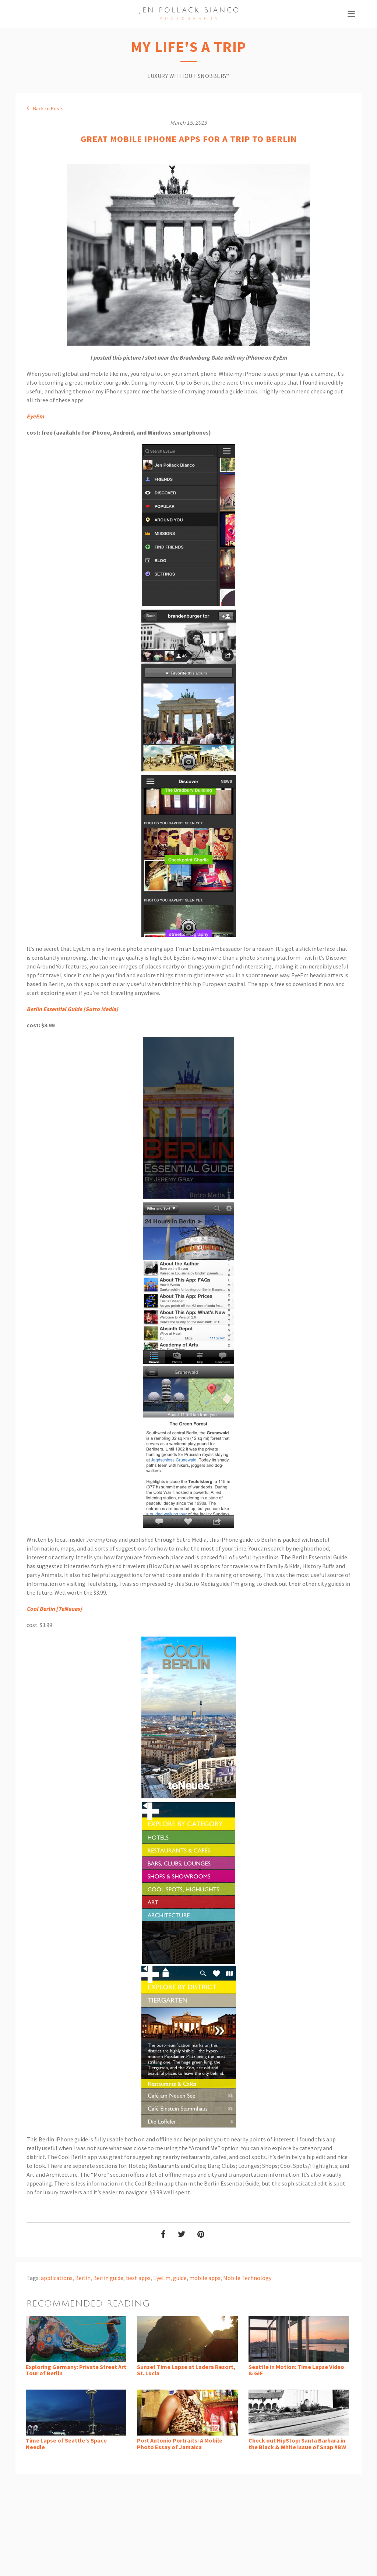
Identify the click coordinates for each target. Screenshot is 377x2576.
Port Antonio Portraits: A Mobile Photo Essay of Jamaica (179, 2444)
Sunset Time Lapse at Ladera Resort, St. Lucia (186, 2370)
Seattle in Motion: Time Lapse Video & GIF (296, 2370)
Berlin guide (108, 2277)
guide (180, 2277)
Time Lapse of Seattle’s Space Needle (66, 2444)
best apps (138, 2277)
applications (57, 2277)
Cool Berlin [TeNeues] (54, 1608)
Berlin (83, 2277)
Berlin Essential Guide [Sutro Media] (72, 1009)
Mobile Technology (247, 2277)
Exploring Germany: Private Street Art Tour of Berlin (76, 2370)
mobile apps (205, 2277)
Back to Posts (45, 108)
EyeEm (35, 416)
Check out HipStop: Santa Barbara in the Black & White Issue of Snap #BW (297, 2444)
